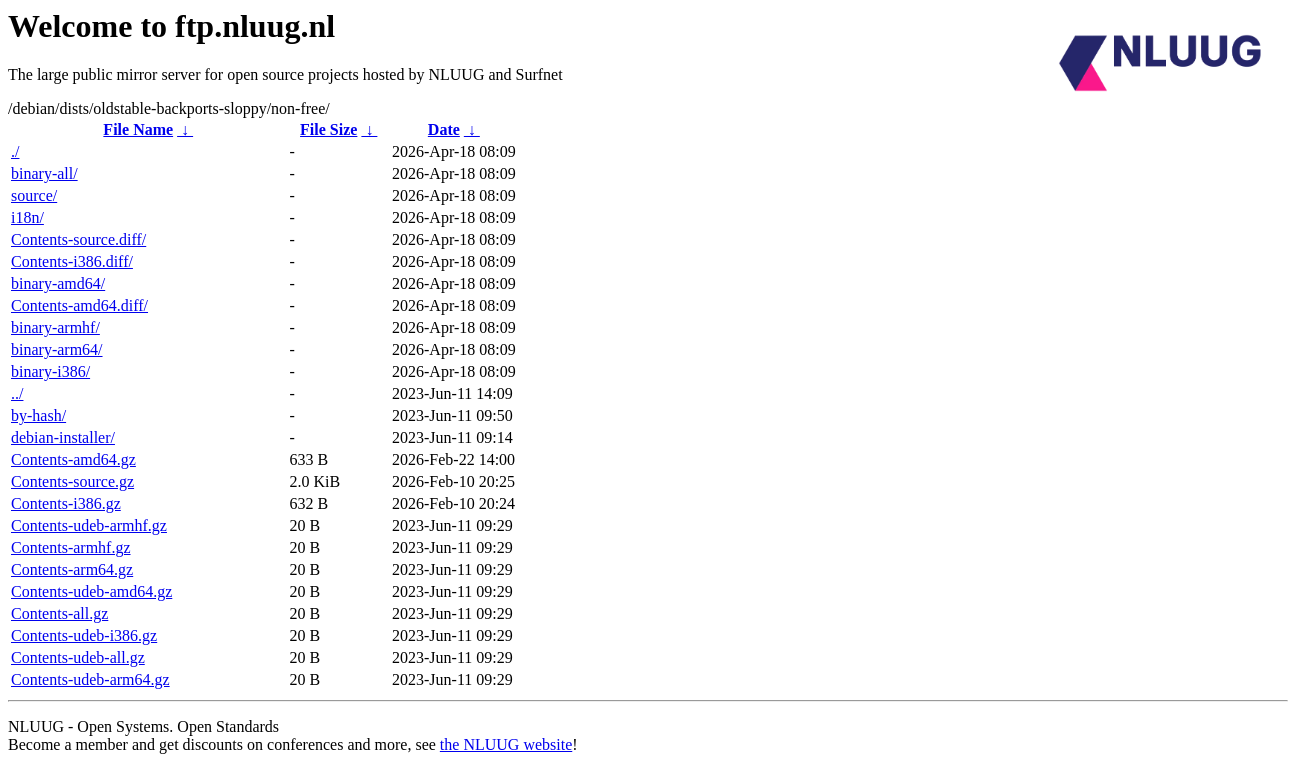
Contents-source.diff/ (78, 239)
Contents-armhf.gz (71, 547)
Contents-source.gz (72, 481)
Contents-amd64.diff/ (79, 305)
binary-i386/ (50, 371)
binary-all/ (44, 173)
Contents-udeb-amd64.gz (91, 591)
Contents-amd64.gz (73, 459)
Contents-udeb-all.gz (78, 657)
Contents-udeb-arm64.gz (90, 679)
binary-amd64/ (58, 283)
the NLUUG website (506, 744)
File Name (138, 129)
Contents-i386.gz (66, 503)
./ (15, 151)
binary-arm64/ (57, 349)
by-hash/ (38, 415)
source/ (34, 195)
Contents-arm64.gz (72, 569)
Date (444, 129)
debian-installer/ (63, 437)
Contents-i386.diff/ (72, 261)
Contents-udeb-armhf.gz (89, 525)
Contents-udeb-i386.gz (84, 635)
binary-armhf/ (55, 327)
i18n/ (27, 217)
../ (17, 393)
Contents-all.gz (59, 613)
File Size (328, 129)
